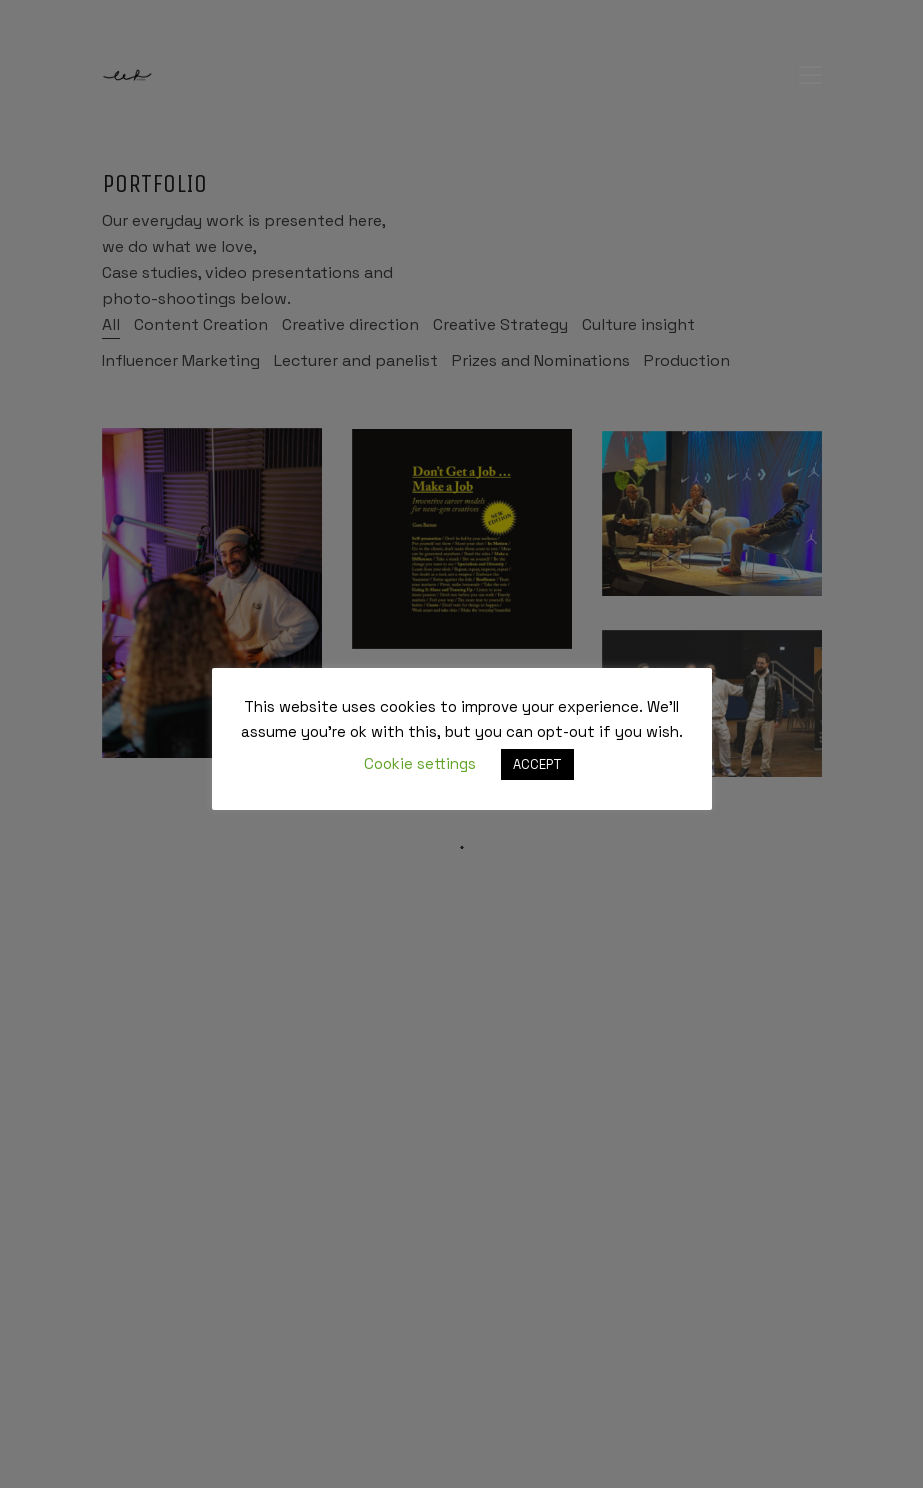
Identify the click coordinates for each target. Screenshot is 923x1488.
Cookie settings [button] (420, 763)
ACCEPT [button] (537, 764)
